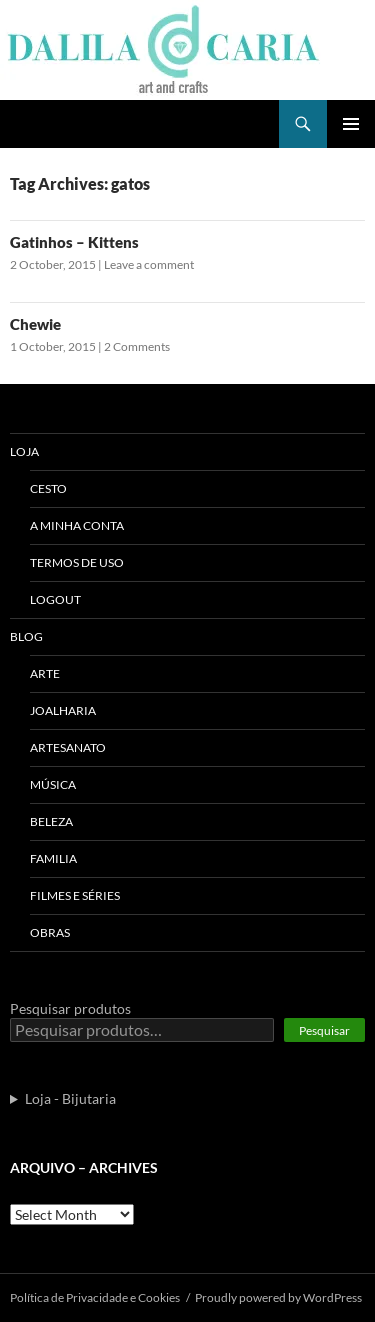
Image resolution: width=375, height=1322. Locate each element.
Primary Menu (351, 124)
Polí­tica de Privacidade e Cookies (95, 1297)
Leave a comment (149, 264)
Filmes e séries (75, 895)
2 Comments (137, 346)
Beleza (51, 821)
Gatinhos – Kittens (74, 242)
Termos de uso (77, 562)
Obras (50, 932)
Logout (55, 599)
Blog (26, 636)
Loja (24, 451)
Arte (45, 673)
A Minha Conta (77, 525)
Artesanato (68, 747)
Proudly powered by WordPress (278, 1297)
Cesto (48, 488)
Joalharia (63, 710)
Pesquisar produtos (70, 1008)
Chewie (35, 324)
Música (53, 784)
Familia (53, 858)
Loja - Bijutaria (70, 1098)
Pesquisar (324, 1030)
